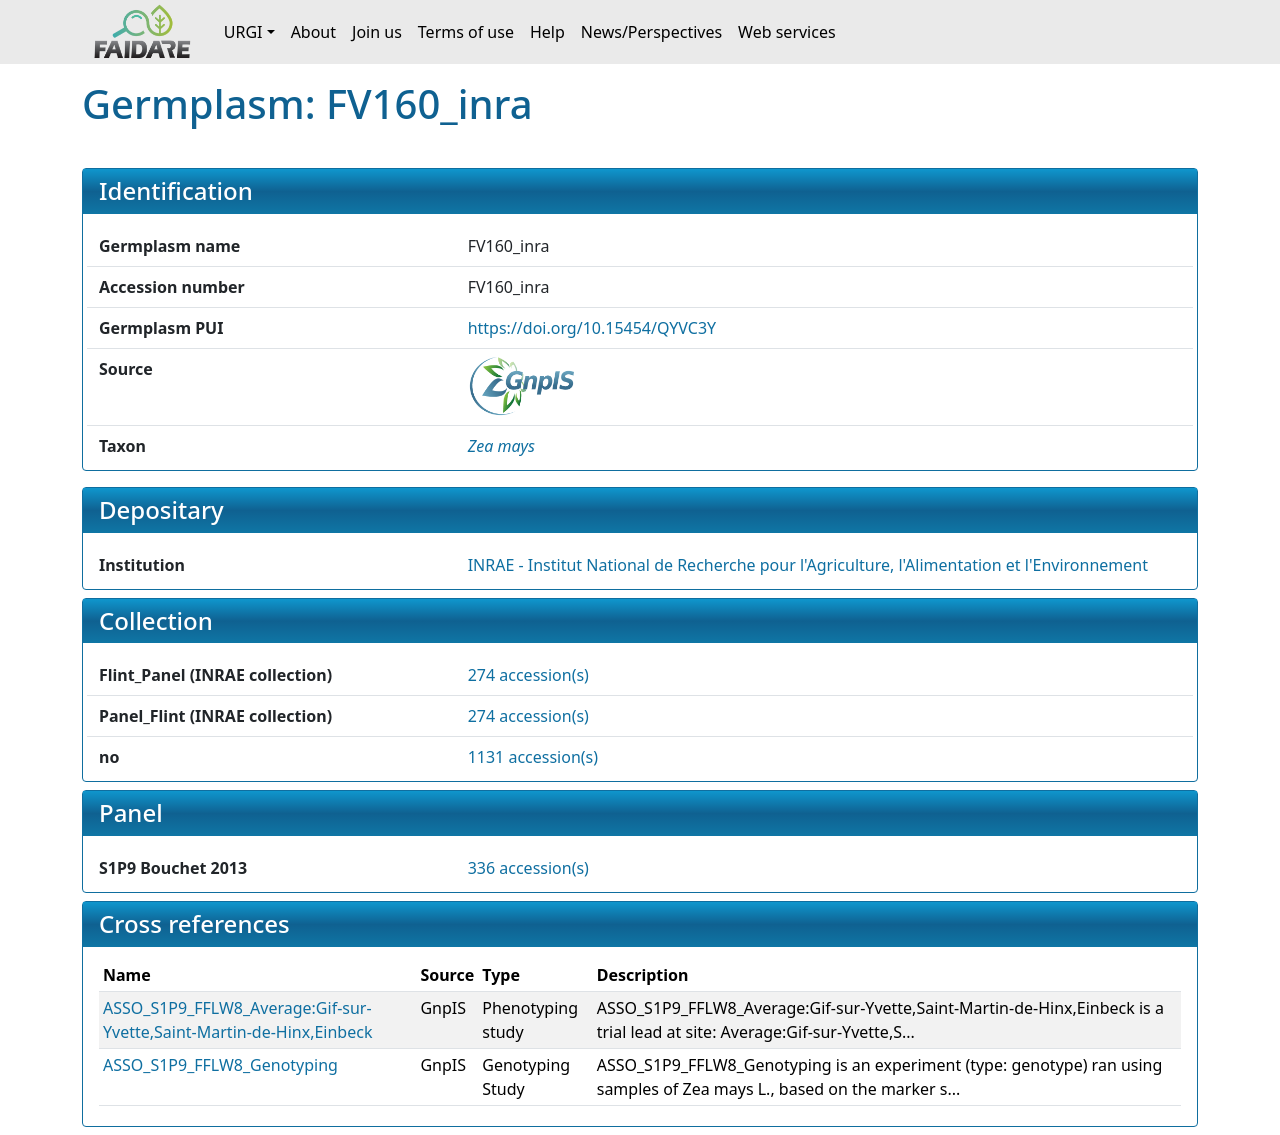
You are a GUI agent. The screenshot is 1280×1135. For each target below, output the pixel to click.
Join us (377, 32)
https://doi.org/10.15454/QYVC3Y (592, 328)
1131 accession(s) (533, 757)
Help (547, 32)
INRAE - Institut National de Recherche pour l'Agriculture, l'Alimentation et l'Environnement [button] (808, 565)
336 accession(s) (528, 868)
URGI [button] (243, 32)
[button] (501, 446)
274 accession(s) (528, 675)
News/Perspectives (651, 32)
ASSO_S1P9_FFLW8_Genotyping (220, 1065)
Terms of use (466, 32)
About (313, 32)
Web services (787, 32)
